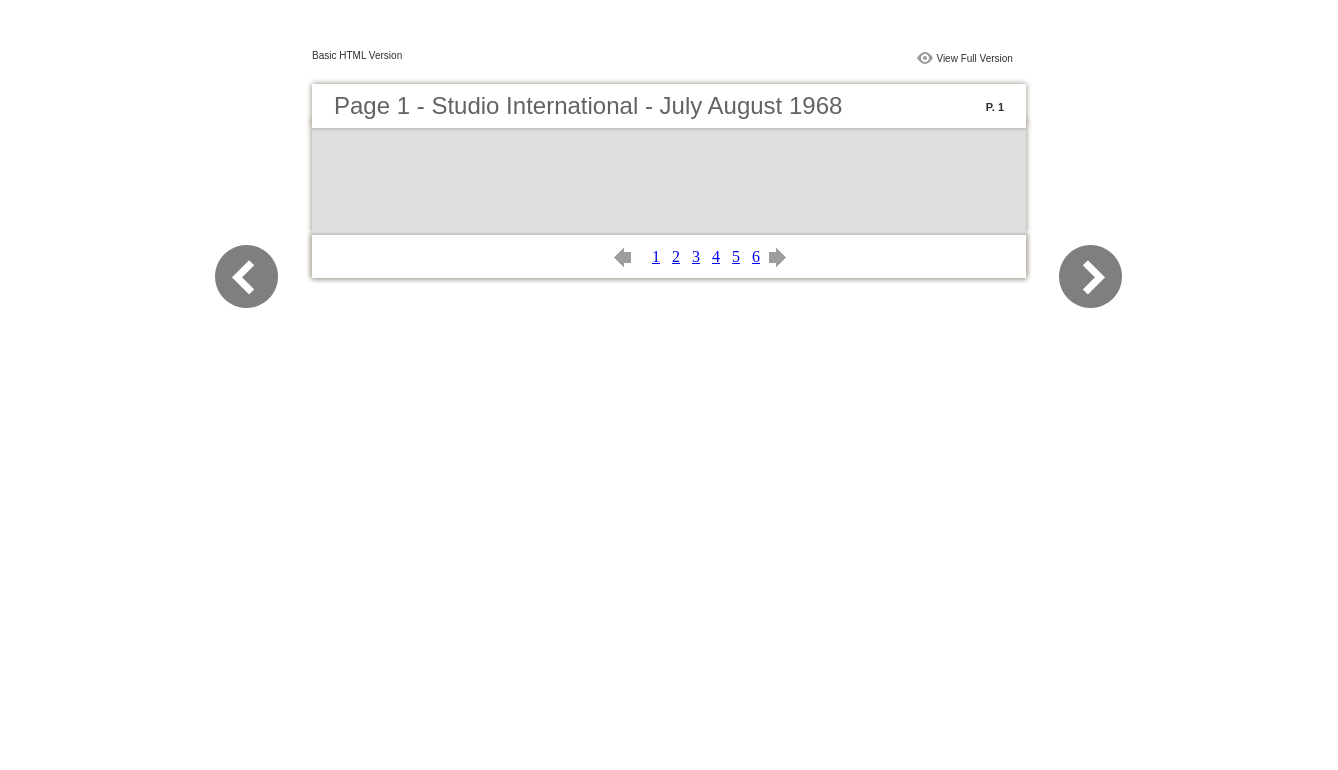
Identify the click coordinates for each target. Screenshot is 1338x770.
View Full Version (974, 58)
